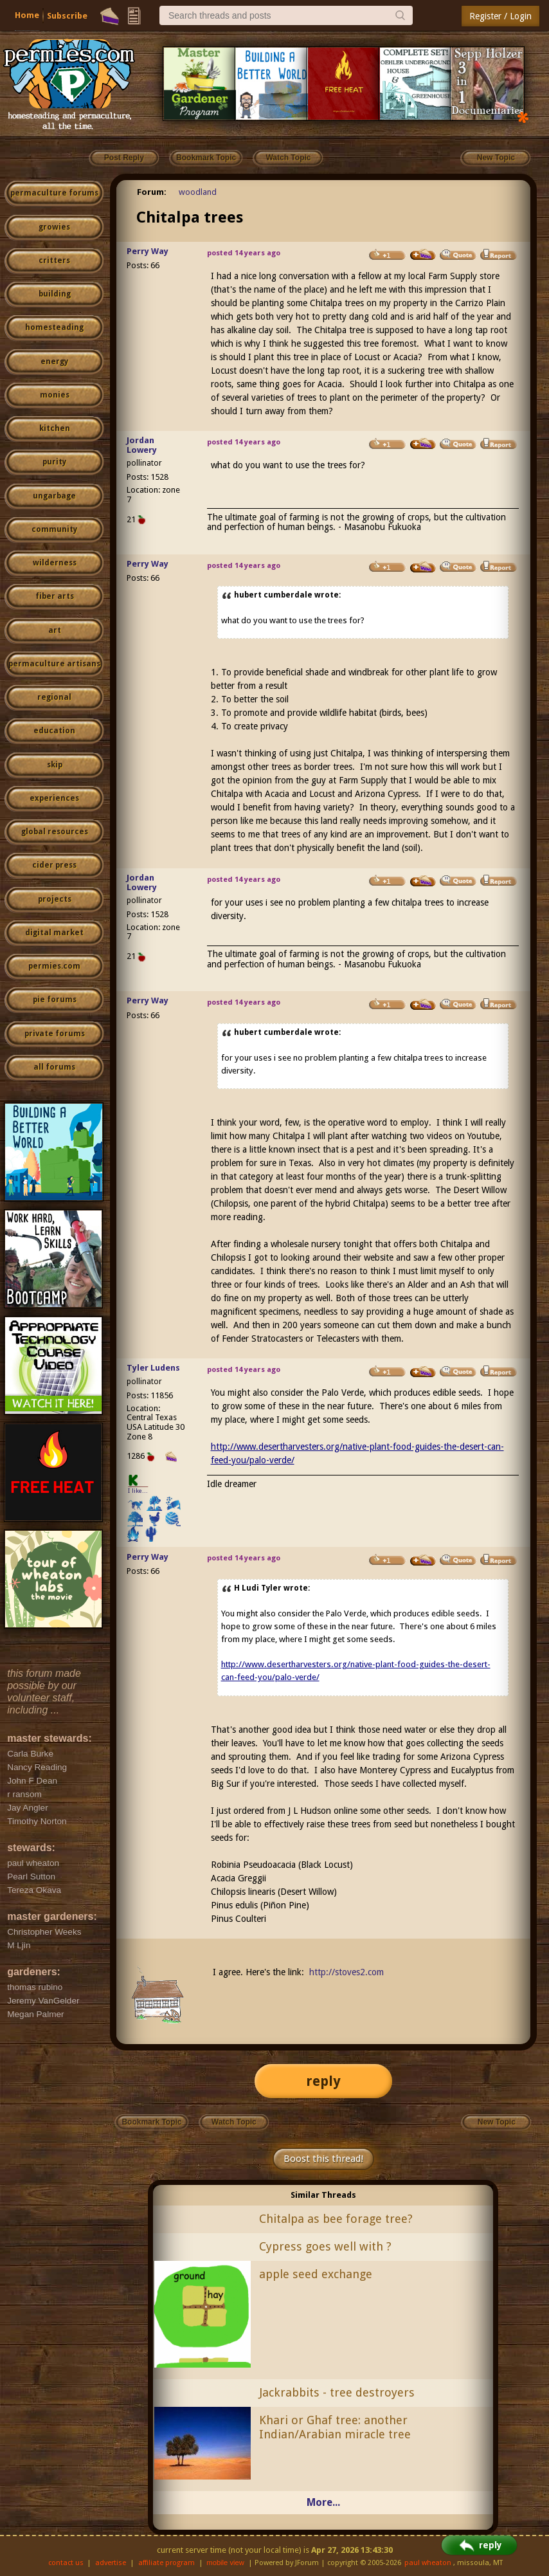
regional (54, 697)
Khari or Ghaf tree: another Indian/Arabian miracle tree (335, 2427)
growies (54, 227)
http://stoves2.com (346, 1972)
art (54, 630)
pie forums (54, 999)
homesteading (54, 327)
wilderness (54, 562)
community (54, 529)
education (54, 730)
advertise (110, 2563)
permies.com (54, 966)
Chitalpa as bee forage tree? (336, 2218)
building (55, 293)
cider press (54, 865)
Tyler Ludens (153, 1368)
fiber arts (54, 596)
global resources (54, 831)
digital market (54, 932)
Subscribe (67, 16)
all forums (54, 1067)
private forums (54, 1033)
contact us (66, 2563)
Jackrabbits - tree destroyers (337, 2392)
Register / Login (500, 16)
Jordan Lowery (142, 445)
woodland (198, 192)
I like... (138, 1490)
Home (27, 15)
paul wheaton (427, 2563)
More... (323, 2502)
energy (54, 361)
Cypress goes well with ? (325, 2246)
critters (54, 260)
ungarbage (54, 495)
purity (54, 461)
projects (54, 899)
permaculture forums (54, 192)
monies (54, 394)
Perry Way (147, 251)
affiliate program (166, 2563)
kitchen (54, 428)
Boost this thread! (323, 2158)
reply (323, 2081)
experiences (54, 798)
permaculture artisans (54, 663)
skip (54, 764)
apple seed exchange (315, 2274)
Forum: (151, 192)
